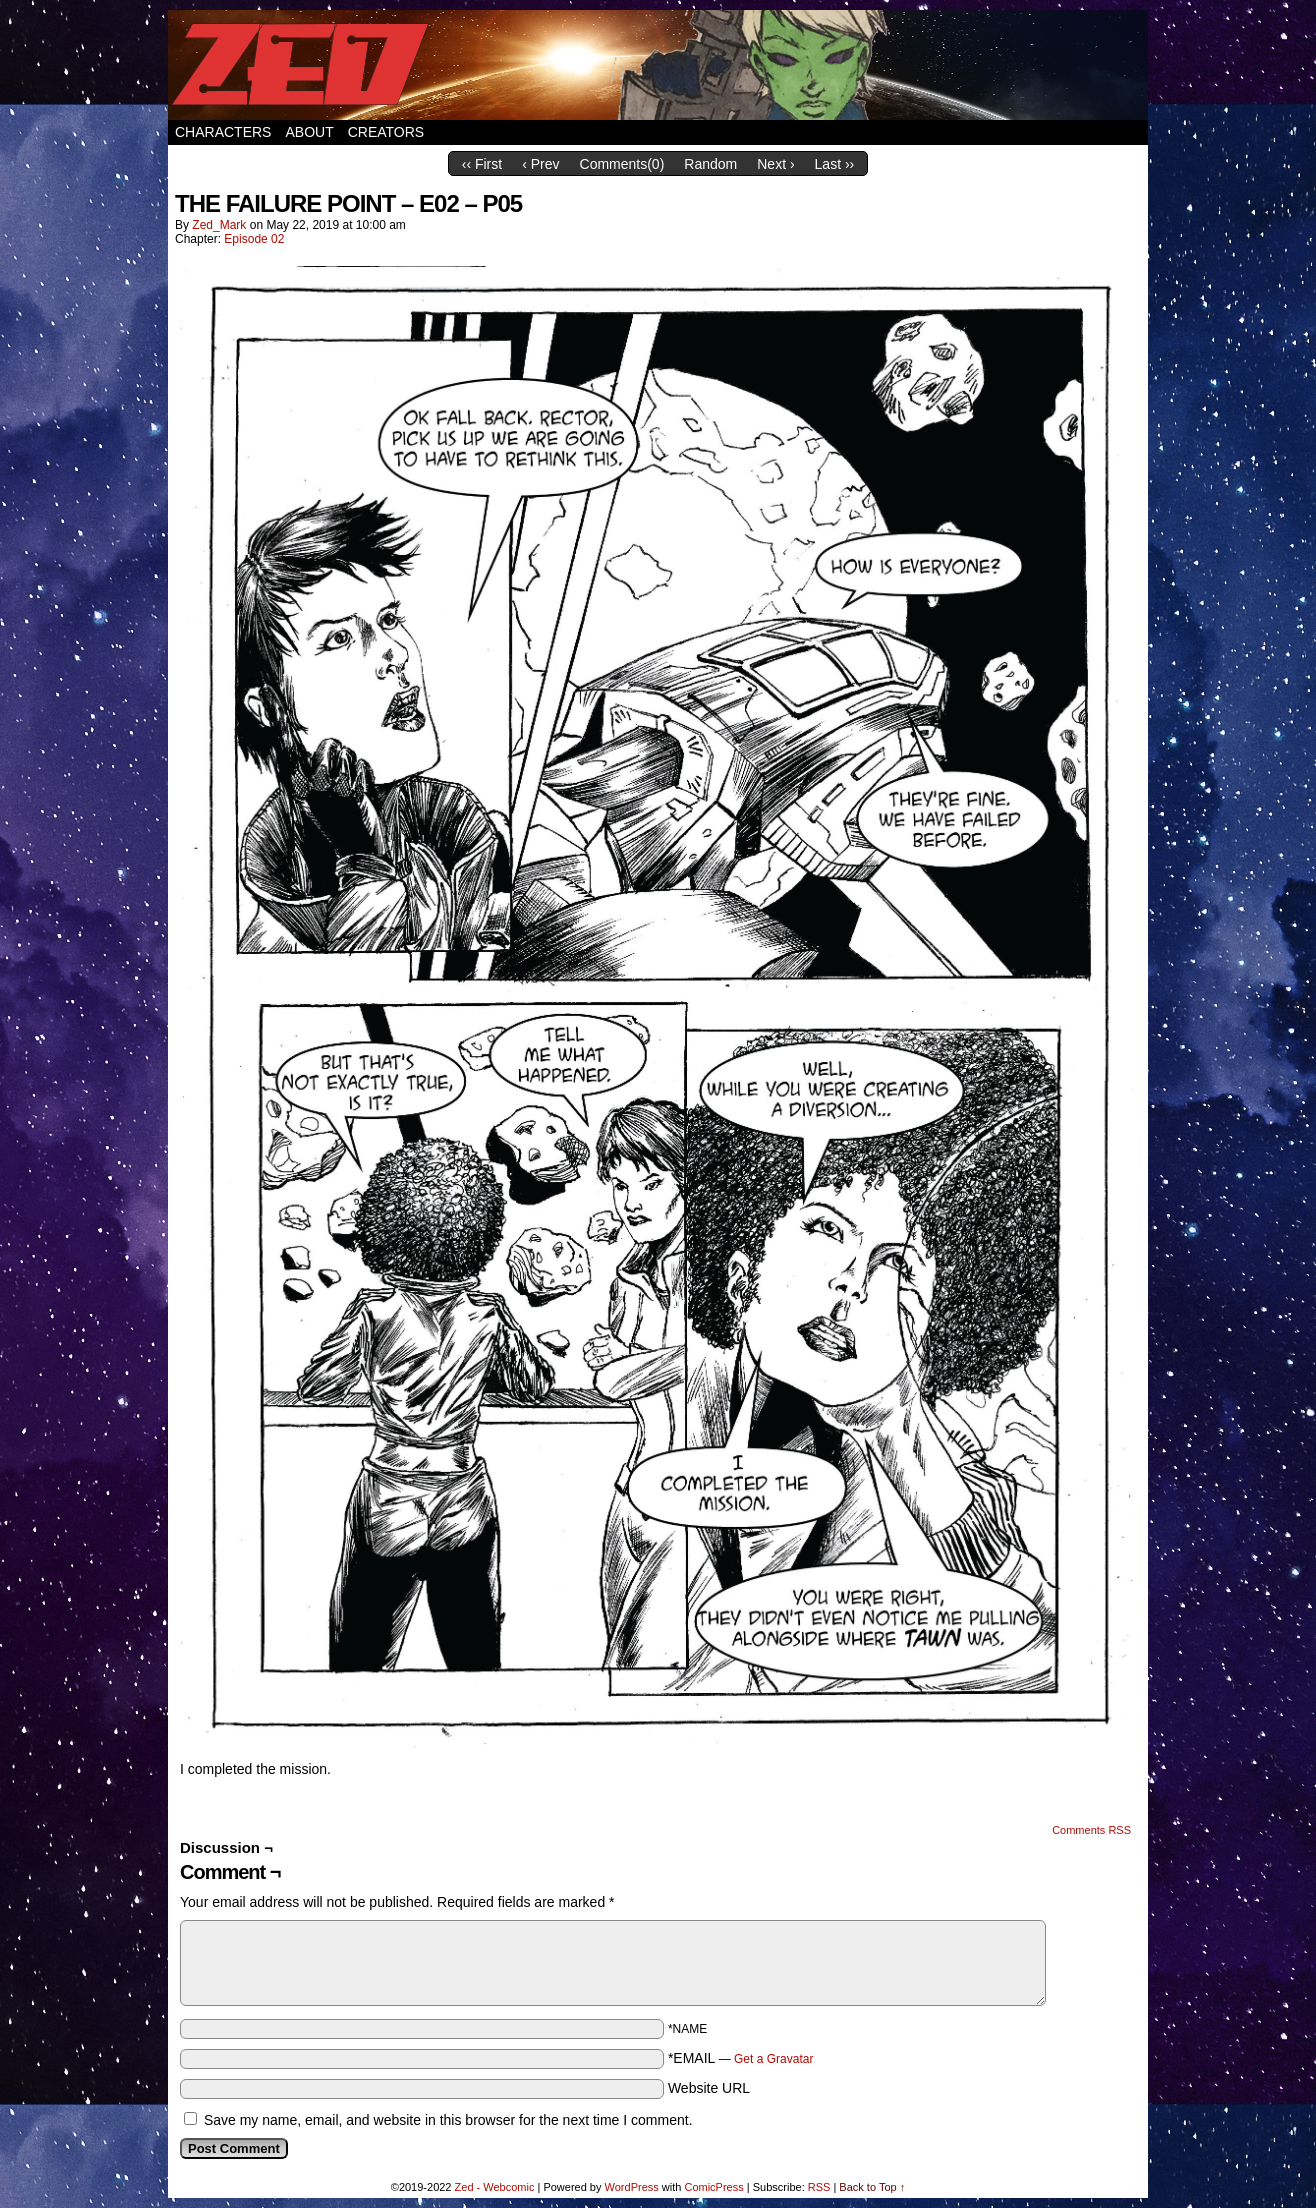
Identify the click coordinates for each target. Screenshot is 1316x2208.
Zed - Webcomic (495, 2187)
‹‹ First (482, 164)
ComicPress (713, 2187)
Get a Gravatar (773, 2059)
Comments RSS (1091, 1830)
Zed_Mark (219, 225)
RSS (819, 2187)
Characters (223, 132)
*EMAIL (741, 2058)
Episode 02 (254, 239)
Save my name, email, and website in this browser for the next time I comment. (448, 2120)
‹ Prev (540, 164)
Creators (386, 132)
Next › (775, 164)
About (309, 132)
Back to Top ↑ (872, 2187)
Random (710, 164)
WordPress (632, 2187)
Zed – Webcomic (658, 65)
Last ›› (835, 164)
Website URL (709, 2088)
